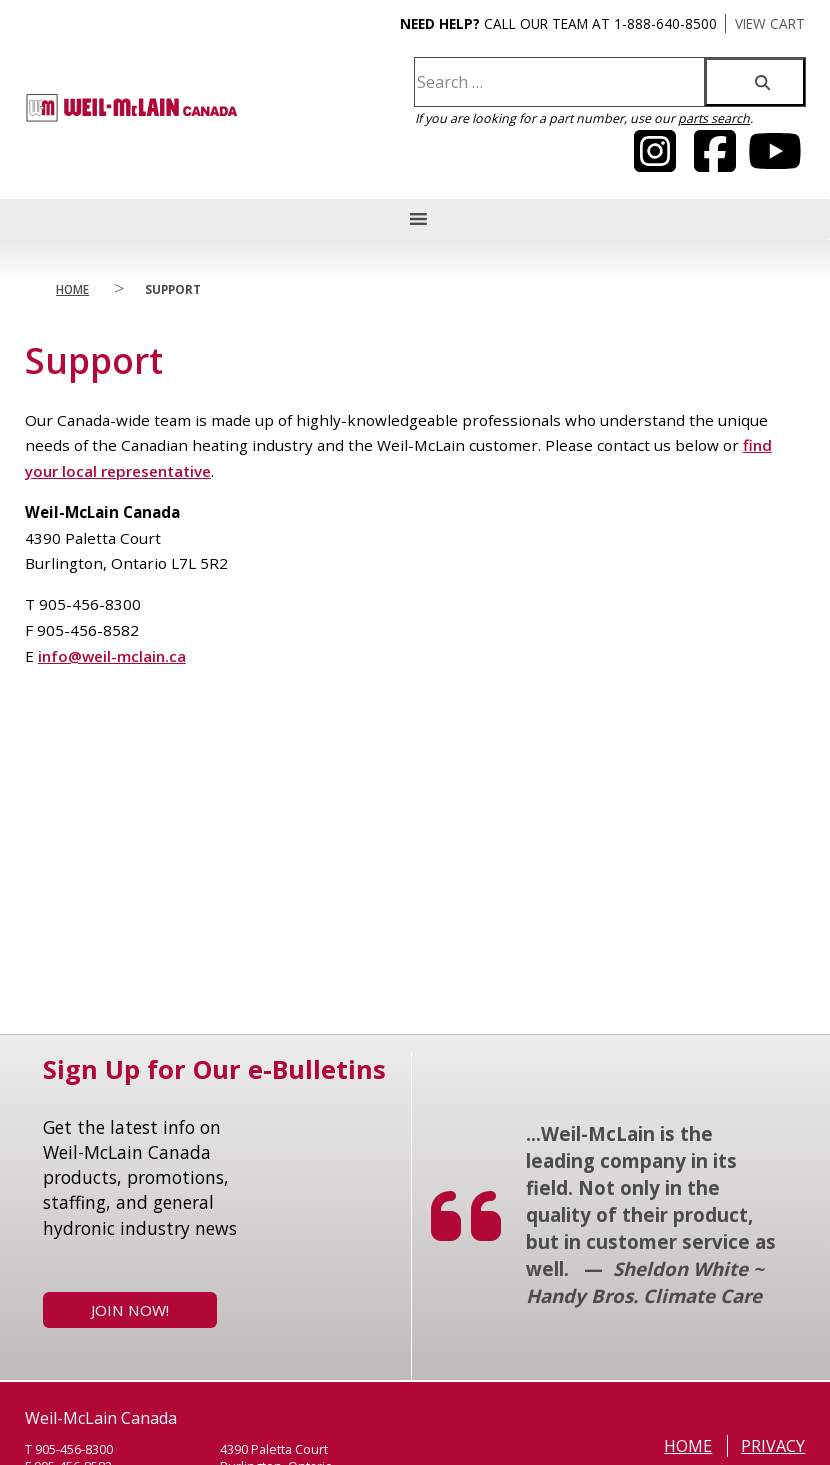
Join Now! (130, 1310)
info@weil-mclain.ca (112, 656)
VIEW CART (770, 23)
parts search (714, 118)
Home (72, 289)
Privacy (773, 1446)
